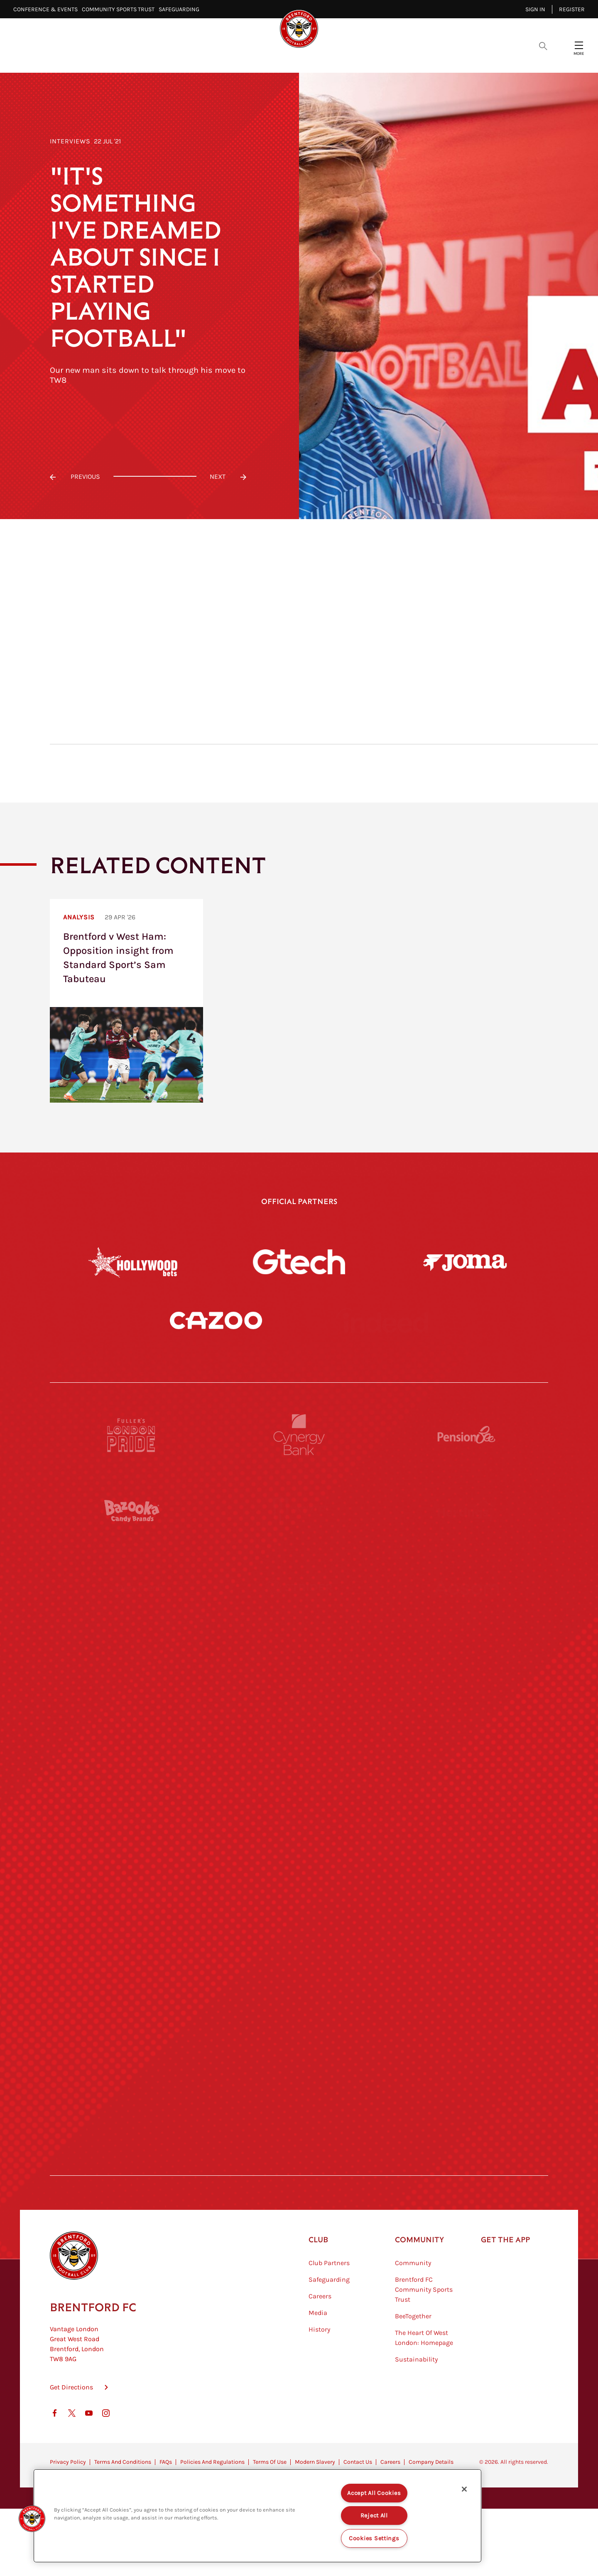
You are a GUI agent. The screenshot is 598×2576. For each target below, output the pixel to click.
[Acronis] (466, 1731)
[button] (32, 2518)
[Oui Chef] (466, 1961)
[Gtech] (299, 1261)
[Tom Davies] (466, 2037)
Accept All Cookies (374, 2493)
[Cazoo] (216, 1354)
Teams (315, 58)
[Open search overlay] (543, 45)
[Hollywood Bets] (133, 1262)
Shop (431, 58)
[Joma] (465, 1262)
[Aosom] (466, 1655)
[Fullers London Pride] (131, 1502)
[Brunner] (131, 1961)
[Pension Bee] (466, 1502)
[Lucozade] (466, 2114)
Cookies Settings (374, 2538)
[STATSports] (131, 1731)
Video (191, 58)
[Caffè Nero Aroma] (299, 2190)
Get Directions (71, 2454)
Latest (151, 58)
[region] (257, 2516)
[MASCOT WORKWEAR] (466, 1808)
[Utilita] (131, 1884)
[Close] (464, 2489)
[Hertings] (466, 1578)
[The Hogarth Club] (131, 2114)
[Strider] (299, 1655)
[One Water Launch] (466, 1884)
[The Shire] (299, 2037)
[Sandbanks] (131, 2037)
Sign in (535, 9)
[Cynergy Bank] (299, 1502)
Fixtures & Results (252, 58)
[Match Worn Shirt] (299, 1961)
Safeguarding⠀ (181, 9)
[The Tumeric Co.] (299, 2114)
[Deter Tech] (131, 1655)
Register (572, 9)
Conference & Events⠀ (47, 9)
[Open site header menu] (579, 45)
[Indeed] (382, 1354)
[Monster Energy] (299, 1578)
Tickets (357, 58)
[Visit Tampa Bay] (299, 1808)
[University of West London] (131, 1808)
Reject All (374, 2515)
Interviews (70, 141)
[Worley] (299, 1731)
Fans (396, 58)
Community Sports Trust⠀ (120, 9)
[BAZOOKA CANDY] (131, 1578)
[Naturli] (299, 1884)
